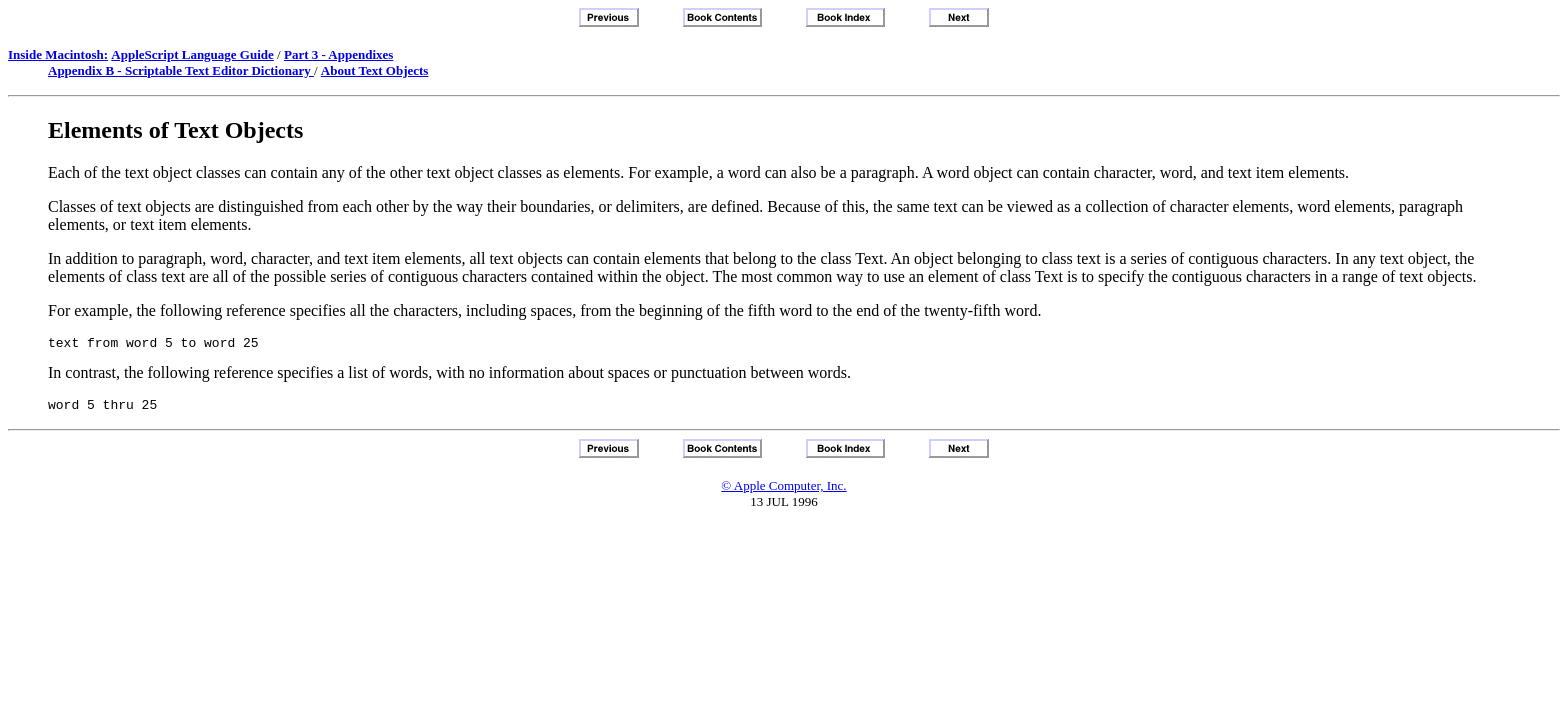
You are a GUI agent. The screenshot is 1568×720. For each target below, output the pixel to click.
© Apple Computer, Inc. (783, 491)
